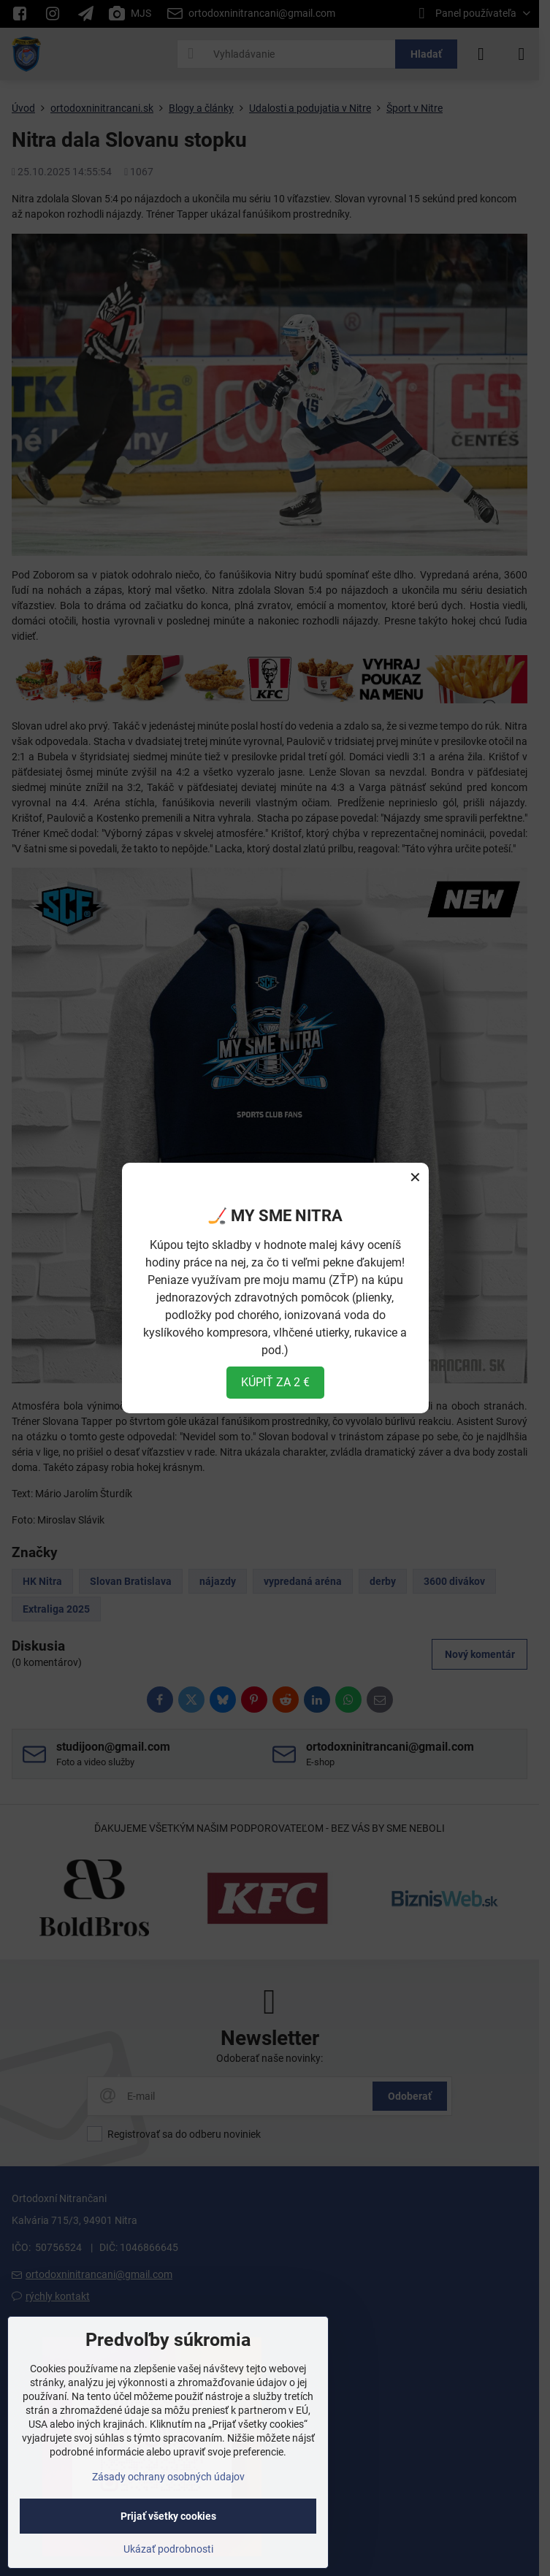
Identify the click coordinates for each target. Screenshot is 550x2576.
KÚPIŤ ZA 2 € (275, 1382)
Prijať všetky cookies (168, 2516)
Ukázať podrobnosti (168, 2549)
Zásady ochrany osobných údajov (168, 2477)
